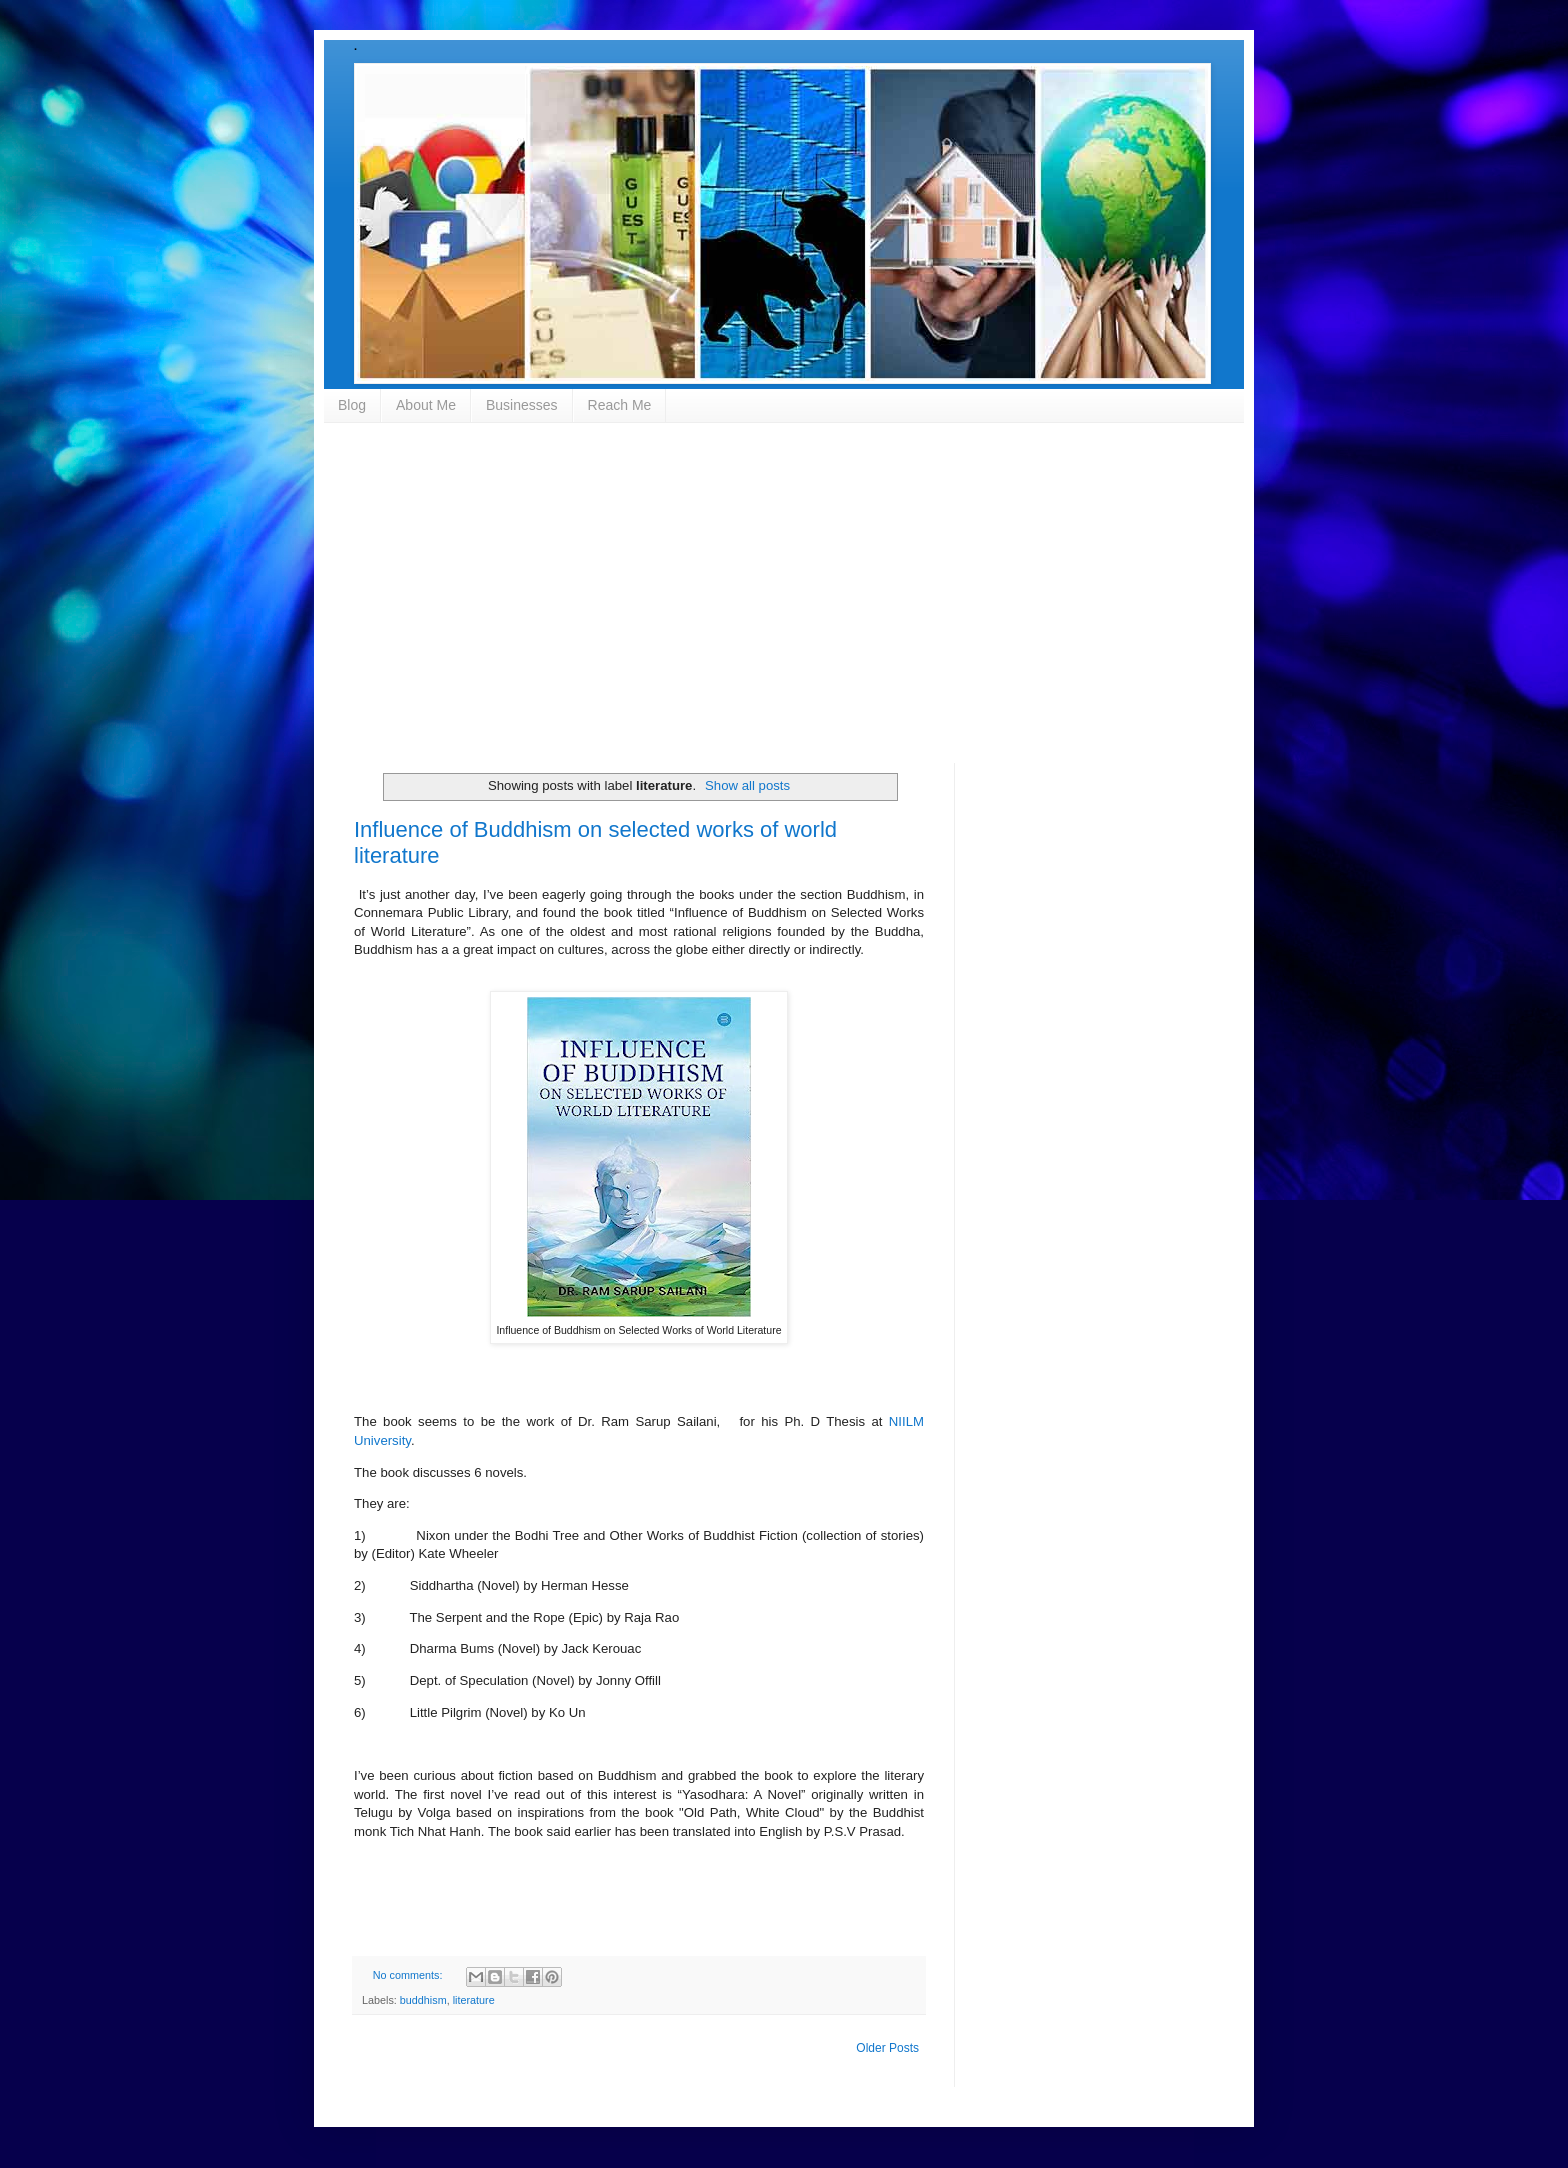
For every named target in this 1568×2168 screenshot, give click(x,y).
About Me (426, 405)
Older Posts (887, 2048)
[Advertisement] (784, 593)
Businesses (522, 405)
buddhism (423, 2000)
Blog (352, 405)
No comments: (409, 1975)
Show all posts (747, 785)
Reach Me (620, 405)
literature (474, 2000)
